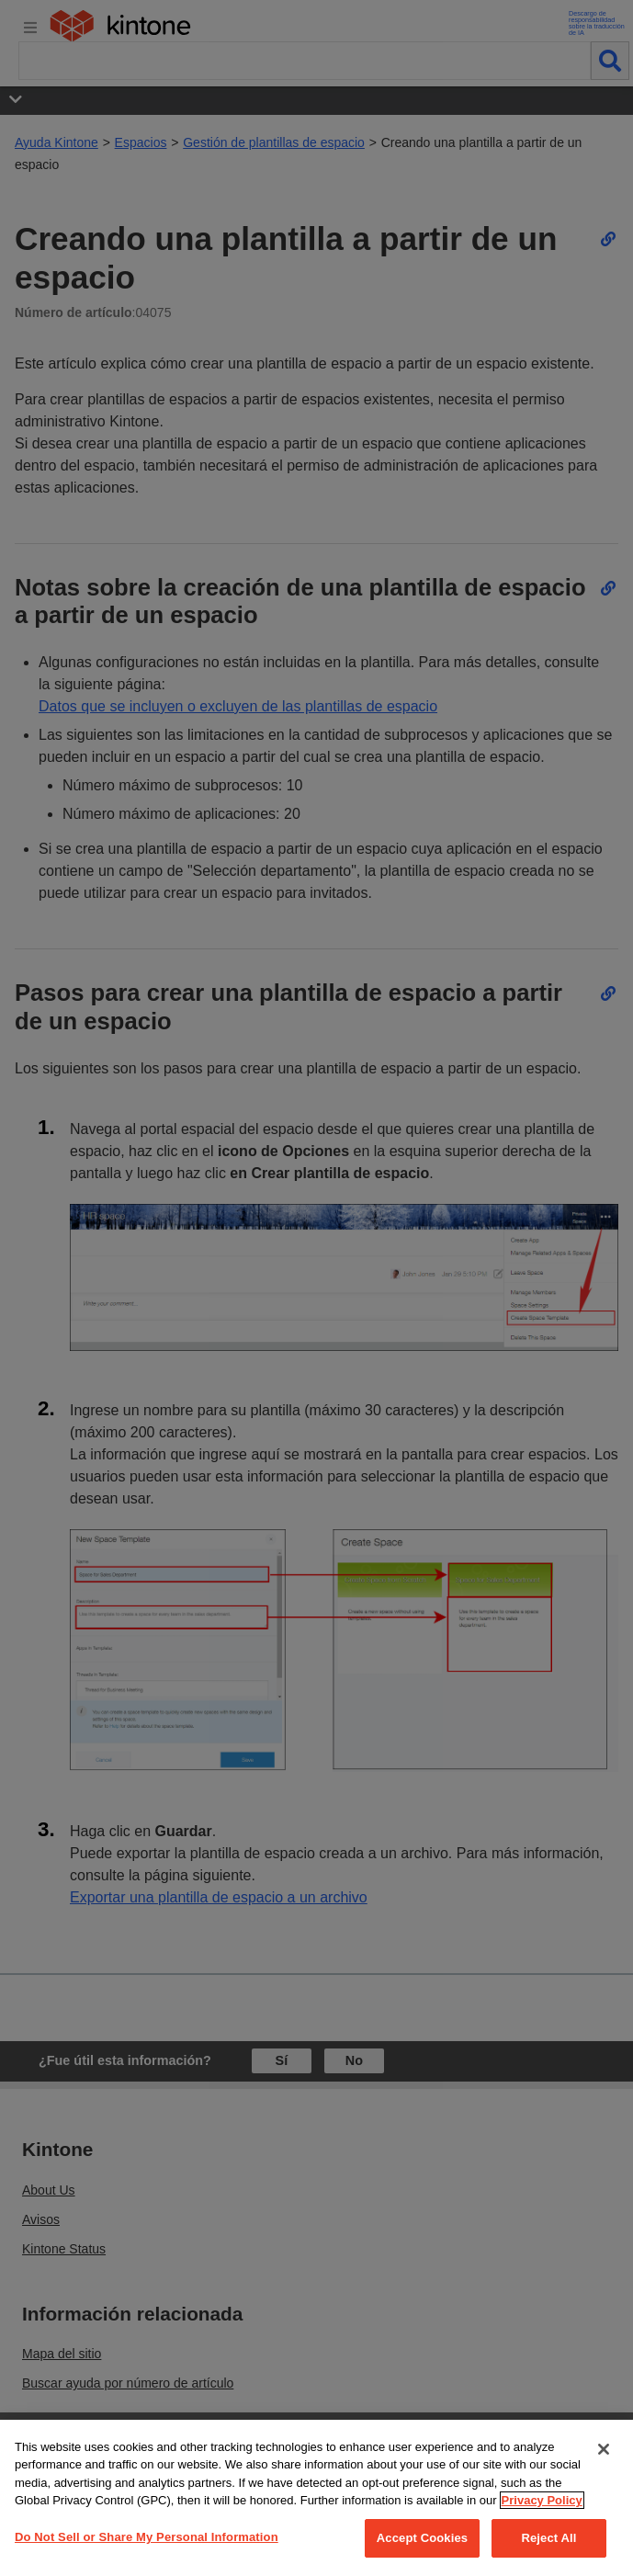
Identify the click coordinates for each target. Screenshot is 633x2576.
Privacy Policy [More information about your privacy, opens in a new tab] (542, 2500)
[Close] (603, 2449)
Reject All (548, 2538)
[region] (316, 2498)
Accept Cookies (422, 2538)
